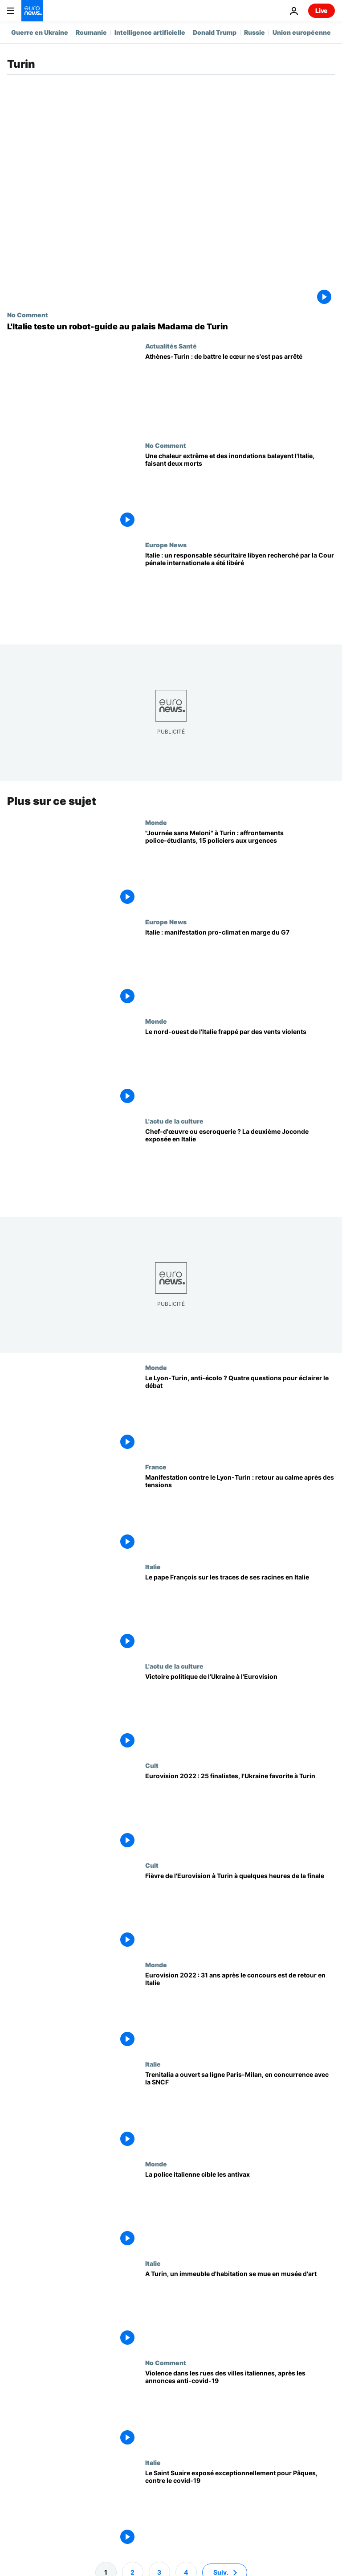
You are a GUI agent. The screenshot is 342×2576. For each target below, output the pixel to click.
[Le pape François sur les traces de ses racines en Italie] (240, 1613)
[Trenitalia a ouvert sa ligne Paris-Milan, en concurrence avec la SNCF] (240, 2110)
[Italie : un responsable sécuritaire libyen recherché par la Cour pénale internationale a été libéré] (240, 591)
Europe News (166, 544)
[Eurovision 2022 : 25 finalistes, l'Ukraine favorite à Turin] (240, 1811)
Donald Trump (214, 32)
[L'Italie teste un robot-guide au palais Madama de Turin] (171, 327)
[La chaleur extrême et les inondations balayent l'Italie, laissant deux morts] (240, 491)
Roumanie (91, 32)
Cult (152, 1765)
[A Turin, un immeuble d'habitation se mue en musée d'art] (240, 2309)
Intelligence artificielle (149, 32)
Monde (156, 822)
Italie (153, 1566)
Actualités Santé (171, 345)
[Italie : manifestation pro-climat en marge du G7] (240, 968)
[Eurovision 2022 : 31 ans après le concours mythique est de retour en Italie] (240, 2011)
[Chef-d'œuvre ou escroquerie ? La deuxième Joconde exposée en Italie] (240, 1167)
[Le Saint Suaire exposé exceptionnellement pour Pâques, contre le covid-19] (240, 2508)
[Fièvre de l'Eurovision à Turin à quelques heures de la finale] (240, 1911)
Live (321, 10)
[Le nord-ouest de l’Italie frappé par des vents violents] (240, 1067)
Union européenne (302, 32)
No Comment (27, 314)
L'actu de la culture (174, 1120)
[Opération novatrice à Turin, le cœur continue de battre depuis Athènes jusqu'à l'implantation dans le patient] (240, 392)
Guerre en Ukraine (39, 32)
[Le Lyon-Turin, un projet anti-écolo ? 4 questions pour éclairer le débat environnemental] (240, 1413)
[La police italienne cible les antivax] (240, 2209)
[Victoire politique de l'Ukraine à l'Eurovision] (240, 1712)
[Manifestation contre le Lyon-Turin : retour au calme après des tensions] (240, 1513)
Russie (254, 32)
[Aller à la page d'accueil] (32, 10)
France (156, 1466)
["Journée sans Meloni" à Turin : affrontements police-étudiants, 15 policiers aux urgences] (240, 868)
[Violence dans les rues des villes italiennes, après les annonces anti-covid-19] (240, 2409)
